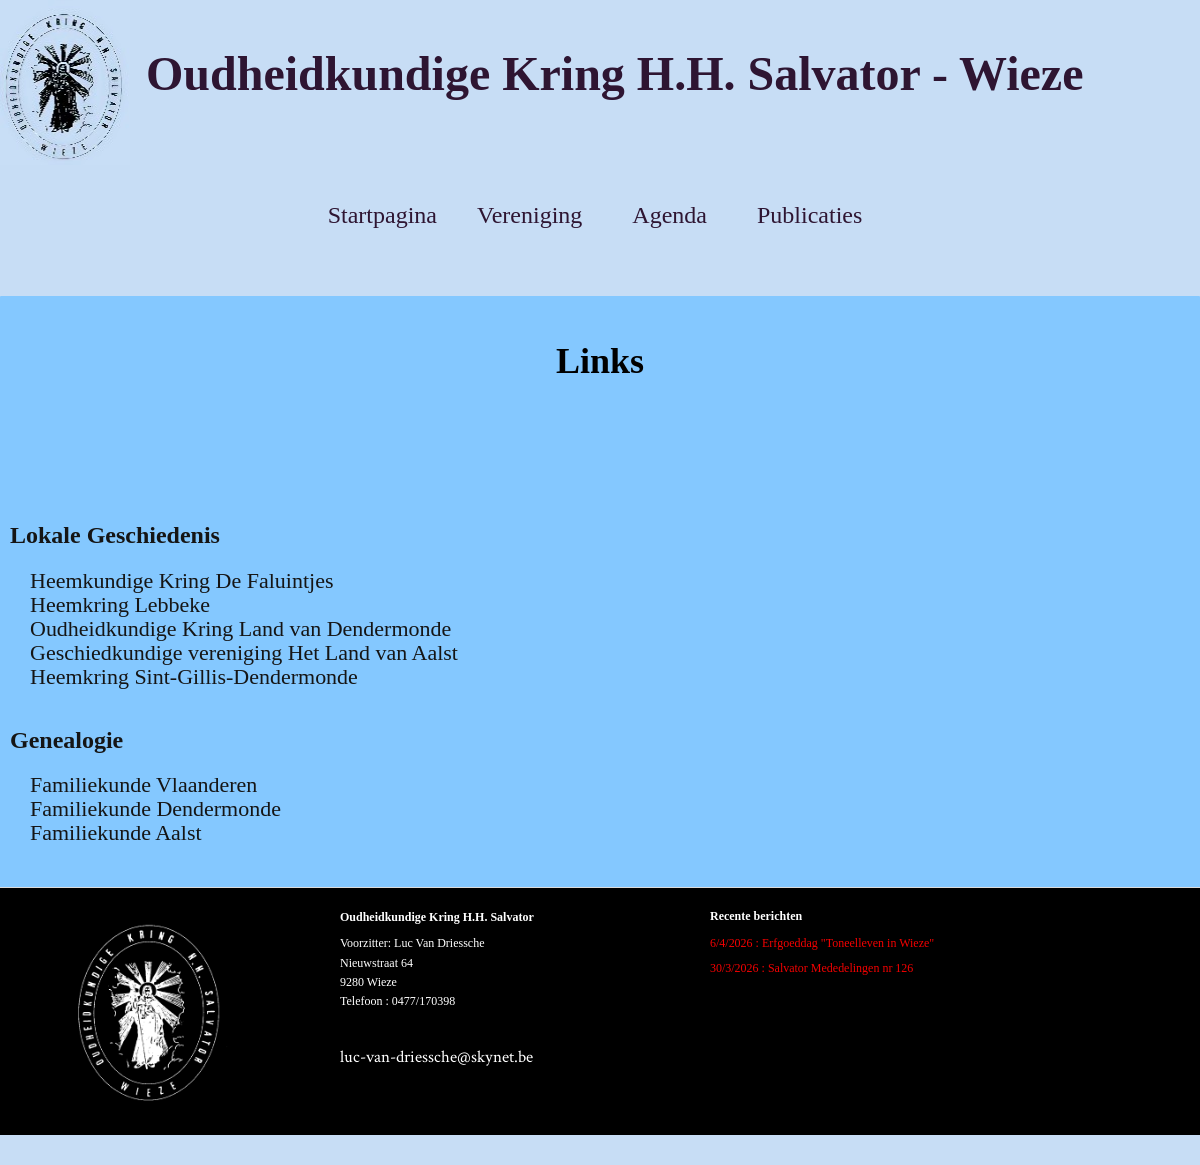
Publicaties (809, 215)
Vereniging (529, 215)
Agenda (669, 215)
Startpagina (382, 215)
